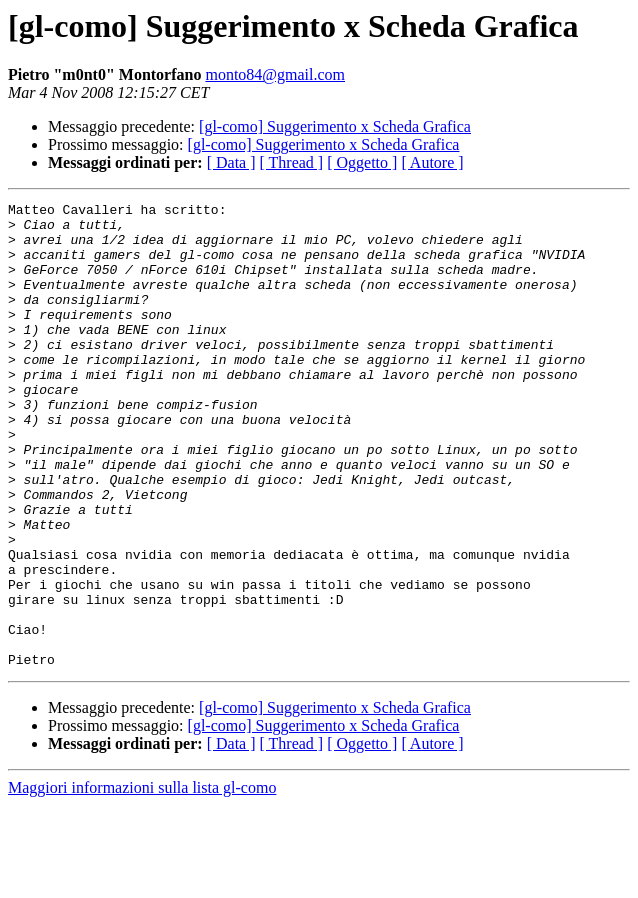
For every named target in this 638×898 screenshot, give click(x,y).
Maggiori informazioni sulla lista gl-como (142, 880)
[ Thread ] (292, 162)
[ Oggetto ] (362, 162)
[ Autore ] (432, 162)
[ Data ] (231, 162)
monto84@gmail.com (275, 74)
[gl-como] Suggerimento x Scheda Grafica (335, 126)
